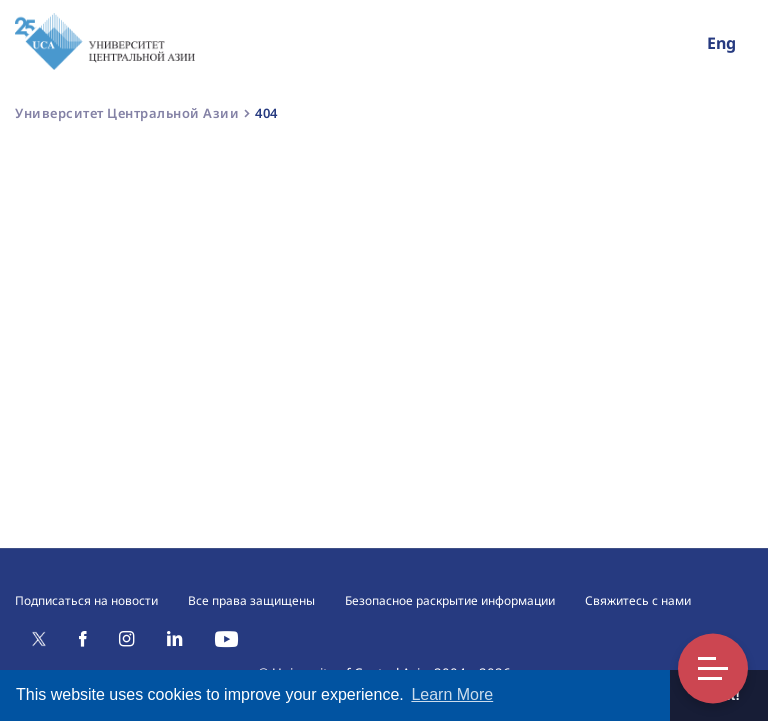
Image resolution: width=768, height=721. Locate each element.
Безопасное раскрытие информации (450, 600)
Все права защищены (251, 600)
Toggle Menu (713, 668)
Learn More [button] (452, 694)
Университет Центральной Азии (127, 113)
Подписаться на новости (86, 600)
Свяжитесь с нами (638, 600)
